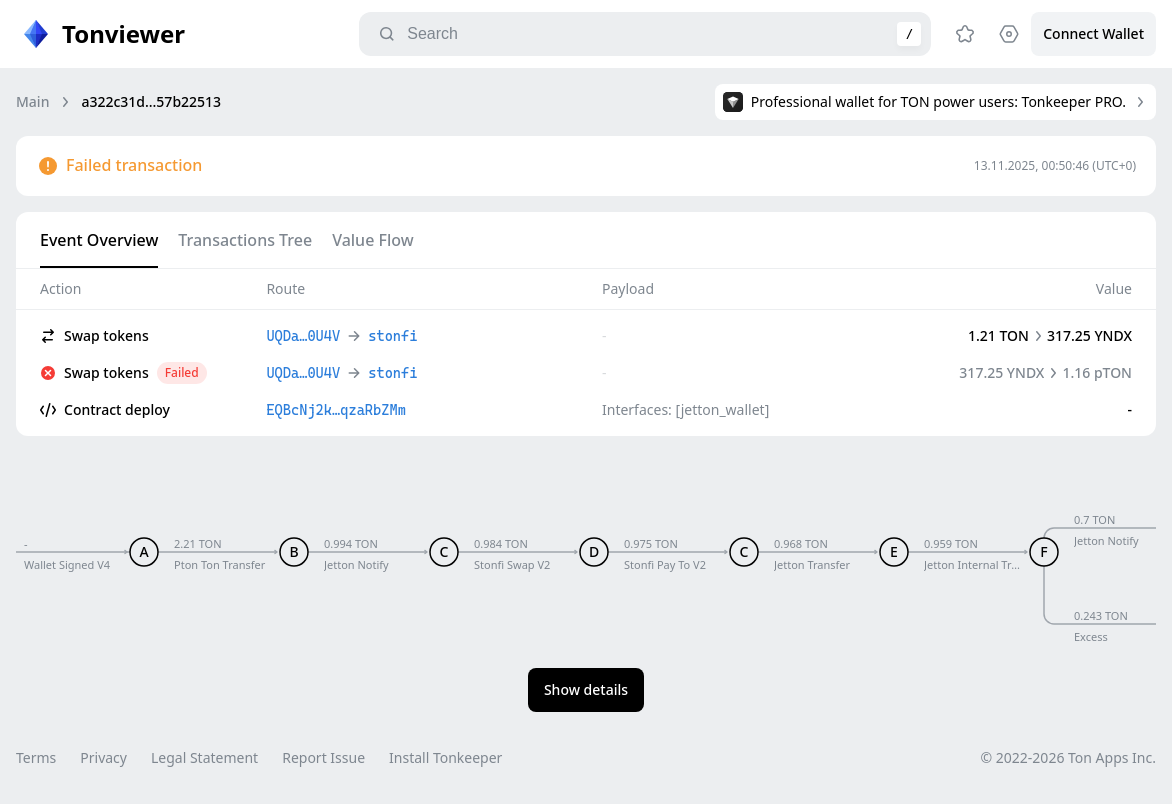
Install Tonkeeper (445, 757)
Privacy (103, 757)
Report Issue (323, 757)
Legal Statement (204, 757)
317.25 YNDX (1089, 335)
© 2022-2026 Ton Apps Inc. (1068, 757)
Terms (36, 757)
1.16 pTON (1097, 372)
